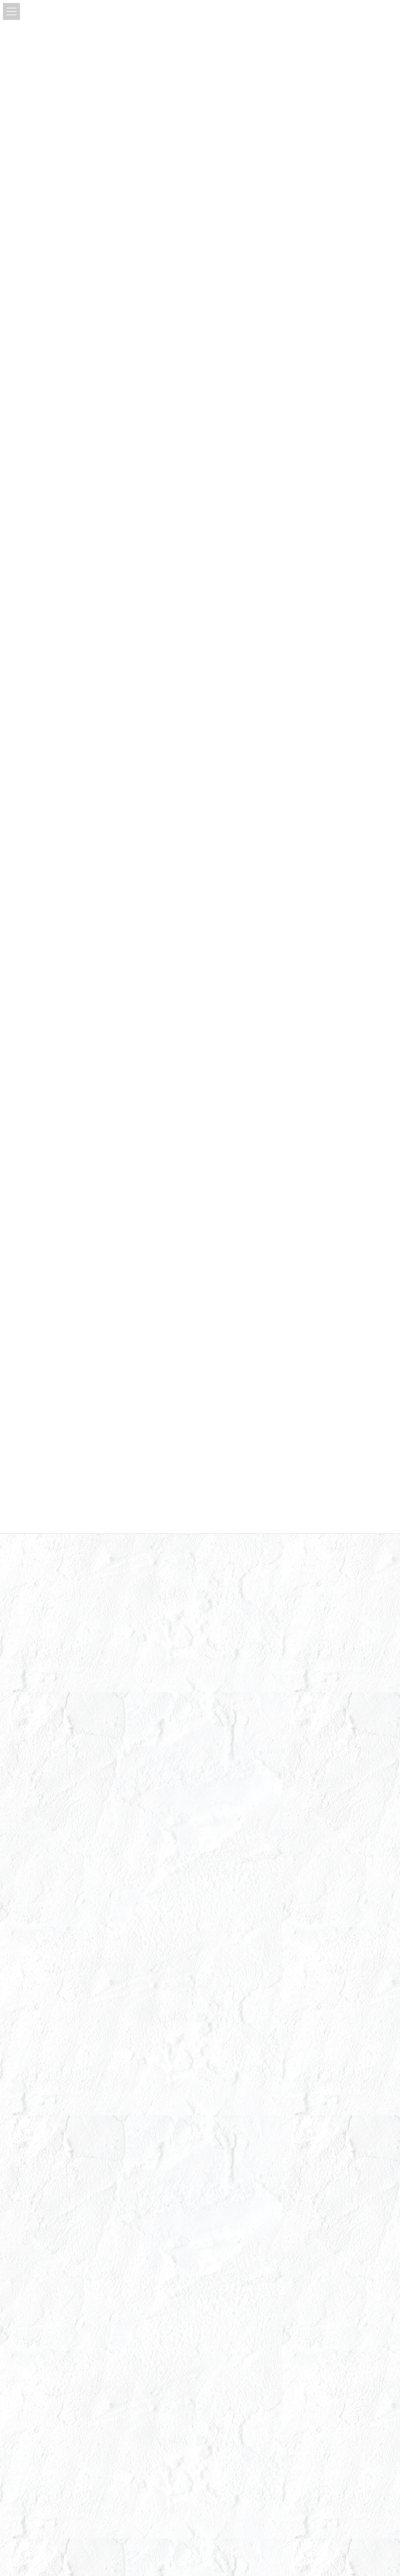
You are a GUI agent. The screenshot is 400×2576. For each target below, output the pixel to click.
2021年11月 (43, 2263)
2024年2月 (42, 1806)
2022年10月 (43, 2061)
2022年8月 (42, 2098)
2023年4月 (42, 1970)
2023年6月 (42, 1934)
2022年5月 (42, 2153)
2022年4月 (42, 2171)
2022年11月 (43, 2043)
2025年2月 (42, 1586)
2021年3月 (42, 2354)
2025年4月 (42, 1549)
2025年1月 (42, 1604)
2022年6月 (42, 2135)
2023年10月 (43, 1879)
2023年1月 (42, 2007)
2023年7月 (42, 1915)
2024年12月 (43, 1622)
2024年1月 (42, 1824)
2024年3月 (42, 1787)
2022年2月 (42, 2208)
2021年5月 (42, 2336)
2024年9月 (42, 1677)
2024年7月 (42, 1714)
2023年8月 (42, 1897)
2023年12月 (43, 1842)
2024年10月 (43, 1659)
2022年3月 (42, 2190)
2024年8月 (42, 1696)
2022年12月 (43, 2025)
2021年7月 (42, 2318)
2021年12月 (43, 2245)
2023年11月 (43, 1860)
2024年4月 (42, 1769)
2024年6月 (42, 1732)
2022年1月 (42, 2227)
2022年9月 (42, 2080)
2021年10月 (43, 2281)
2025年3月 (42, 1567)
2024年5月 (42, 1750)
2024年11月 (43, 1641)
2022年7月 (42, 2117)
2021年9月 (42, 2299)
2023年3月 (42, 1988)
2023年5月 (42, 1952)
